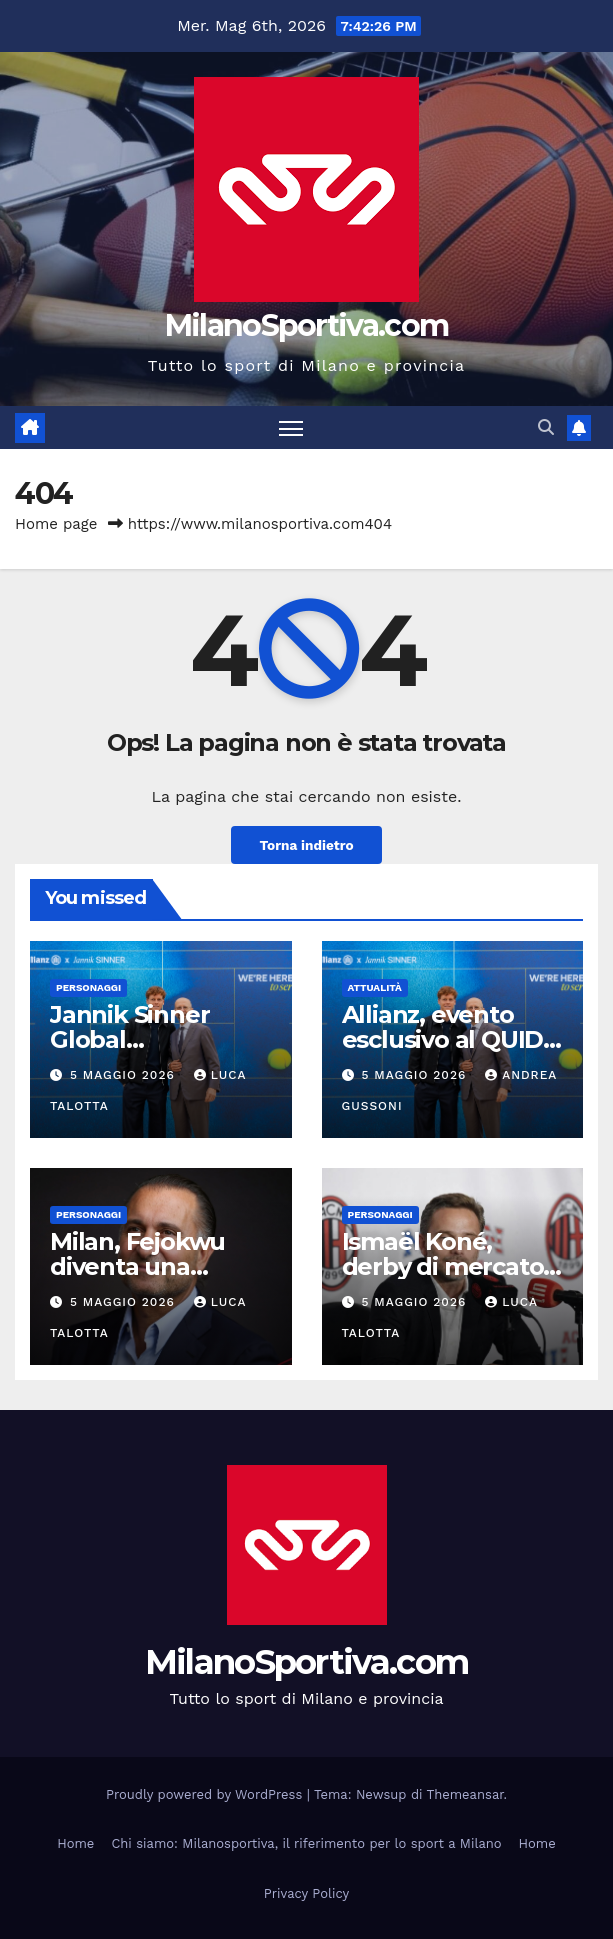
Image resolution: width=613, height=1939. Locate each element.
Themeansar (465, 1794)
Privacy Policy (306, 1893)
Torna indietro (306, 845)
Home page (56, 524)
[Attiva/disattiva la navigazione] (291, 427)
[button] (546, 427)
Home (75, 1843)
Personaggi (88, 987)
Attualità (375, 987)
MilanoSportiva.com (306, 325)
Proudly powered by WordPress (206, 1794)
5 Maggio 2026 (125, 1075)
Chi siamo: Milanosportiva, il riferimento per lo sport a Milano (306, 1843)
